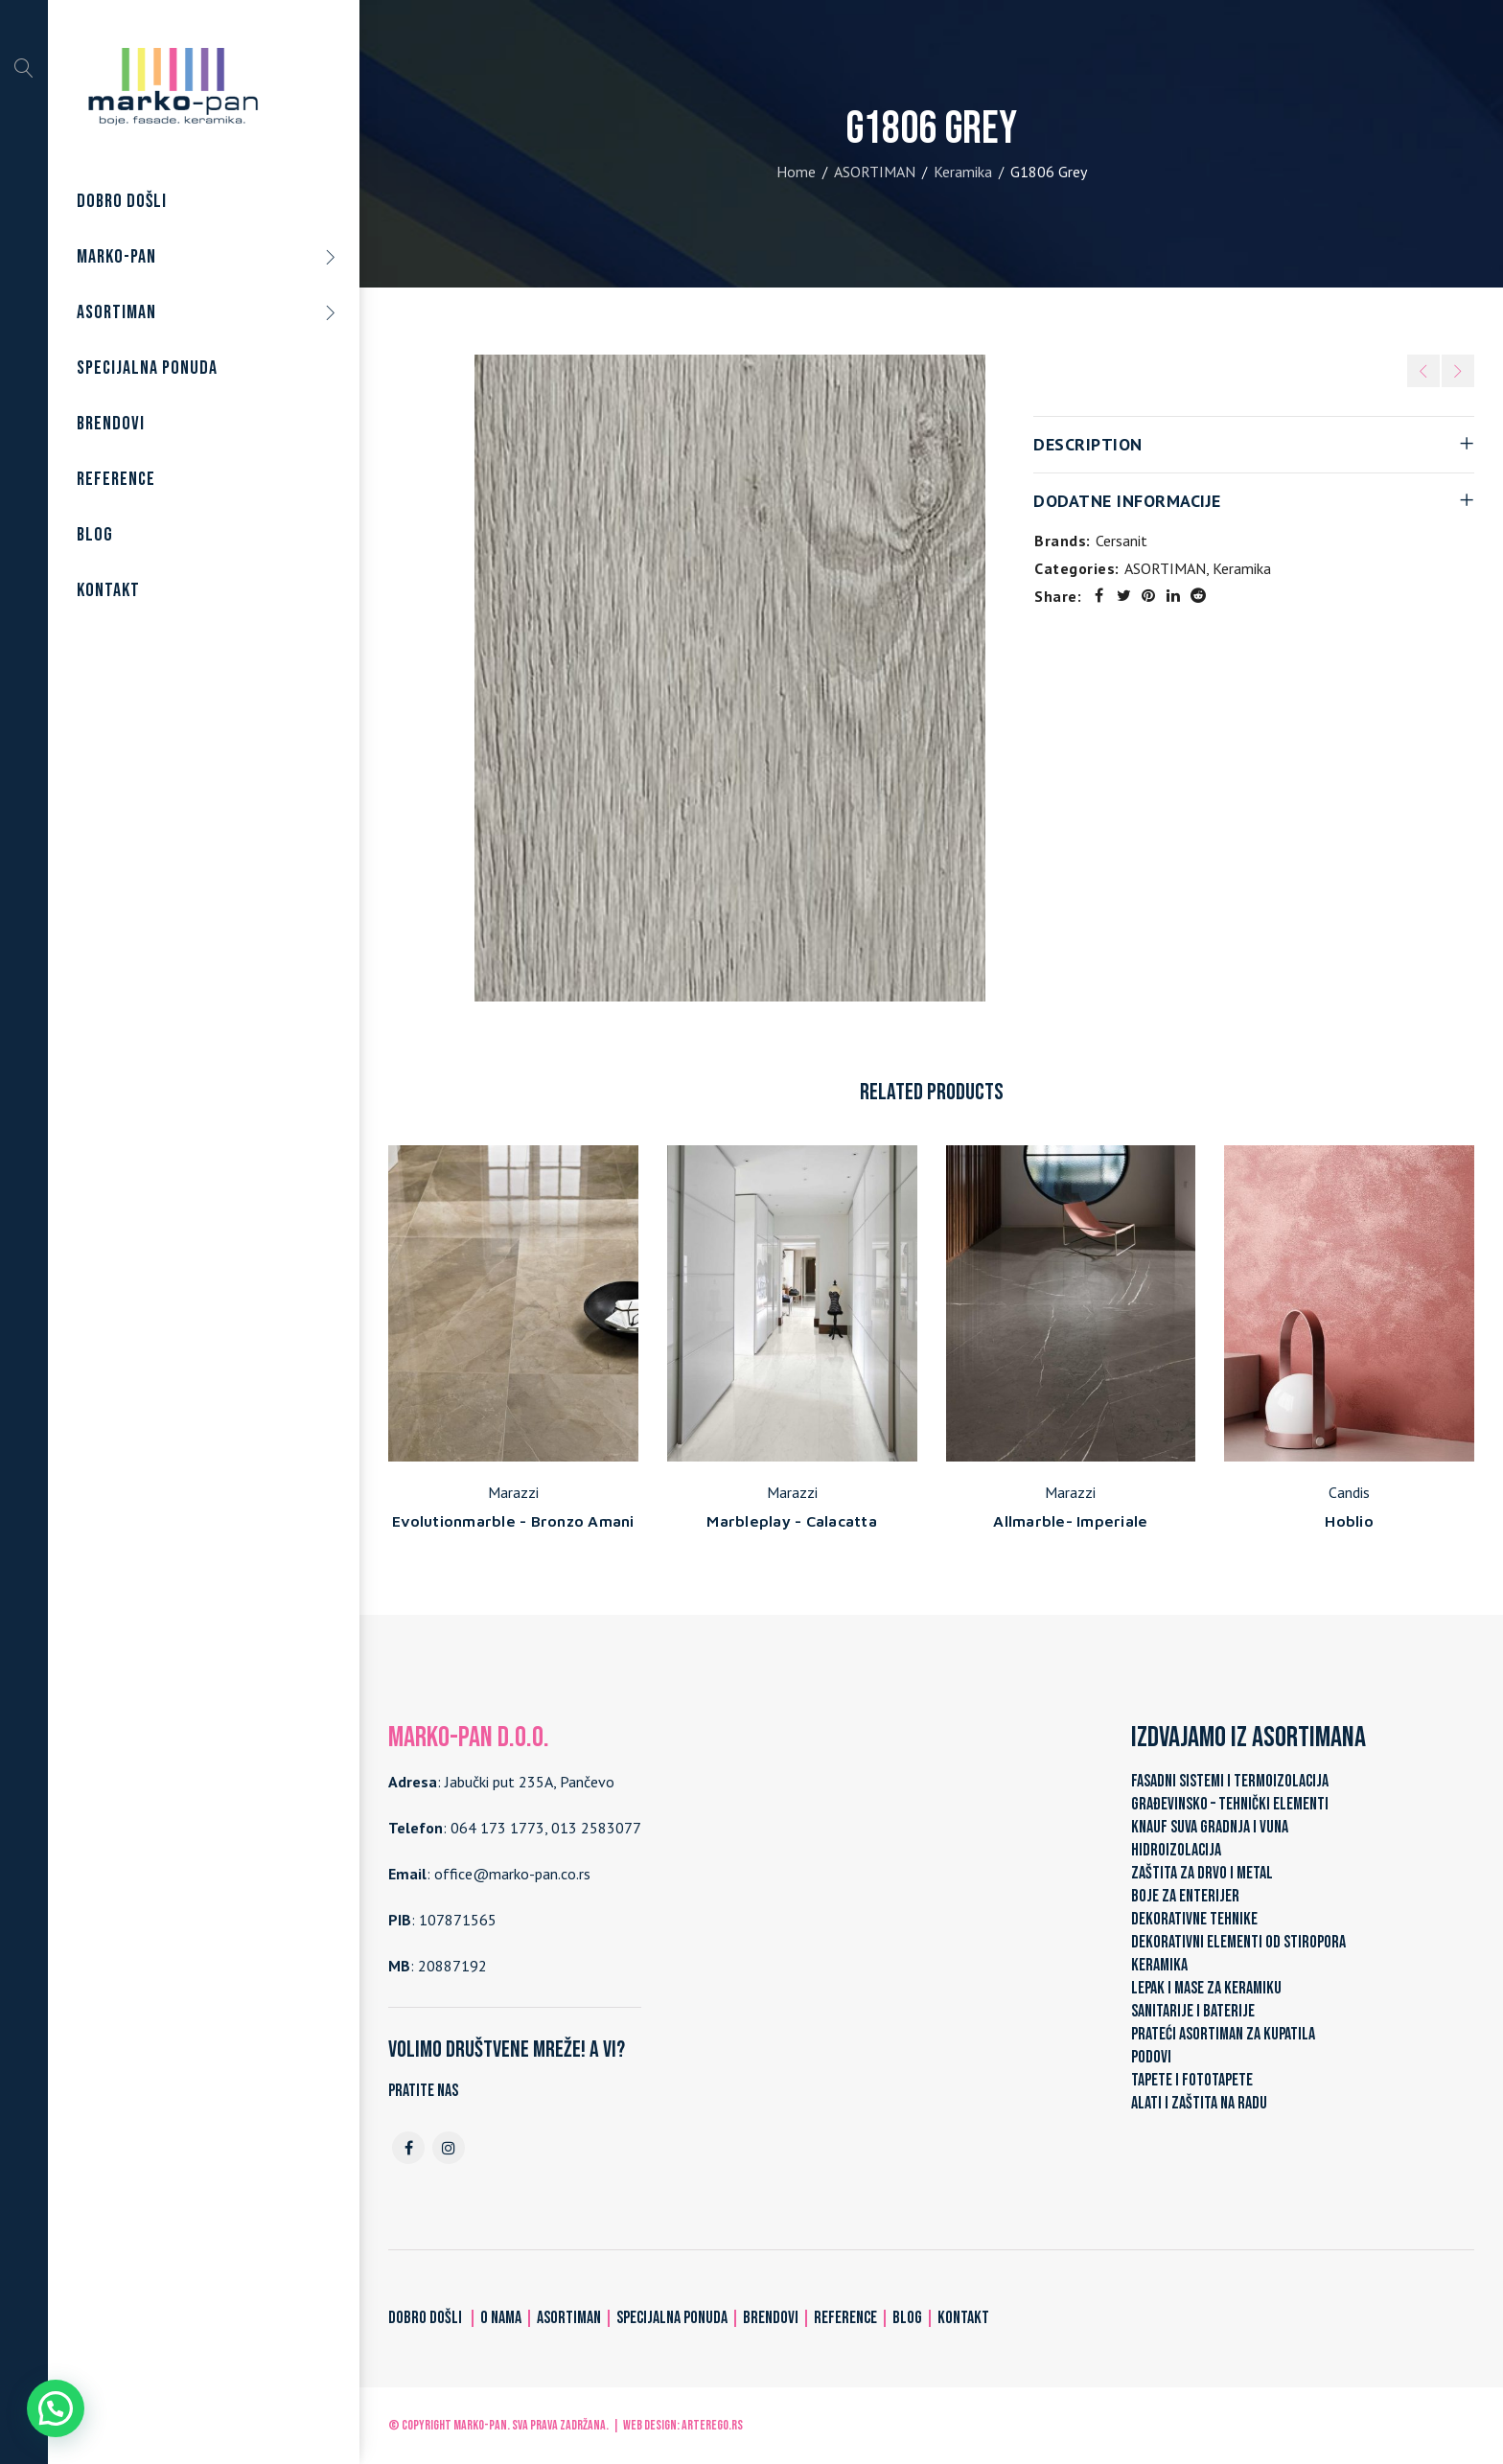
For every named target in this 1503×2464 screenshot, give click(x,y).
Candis (1349, 1492)
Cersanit (1121, 540)
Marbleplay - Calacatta (791, 1521)
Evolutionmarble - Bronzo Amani (513, 1521)
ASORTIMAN (874, 171)
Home (796, 171)
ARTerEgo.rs (712, 2425)
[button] (55, 2408)
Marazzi (513, 1492)
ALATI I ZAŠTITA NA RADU (1199, 2103)
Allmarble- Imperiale (1070, 1521)
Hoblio (1349, 1521)
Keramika (963, 171)
